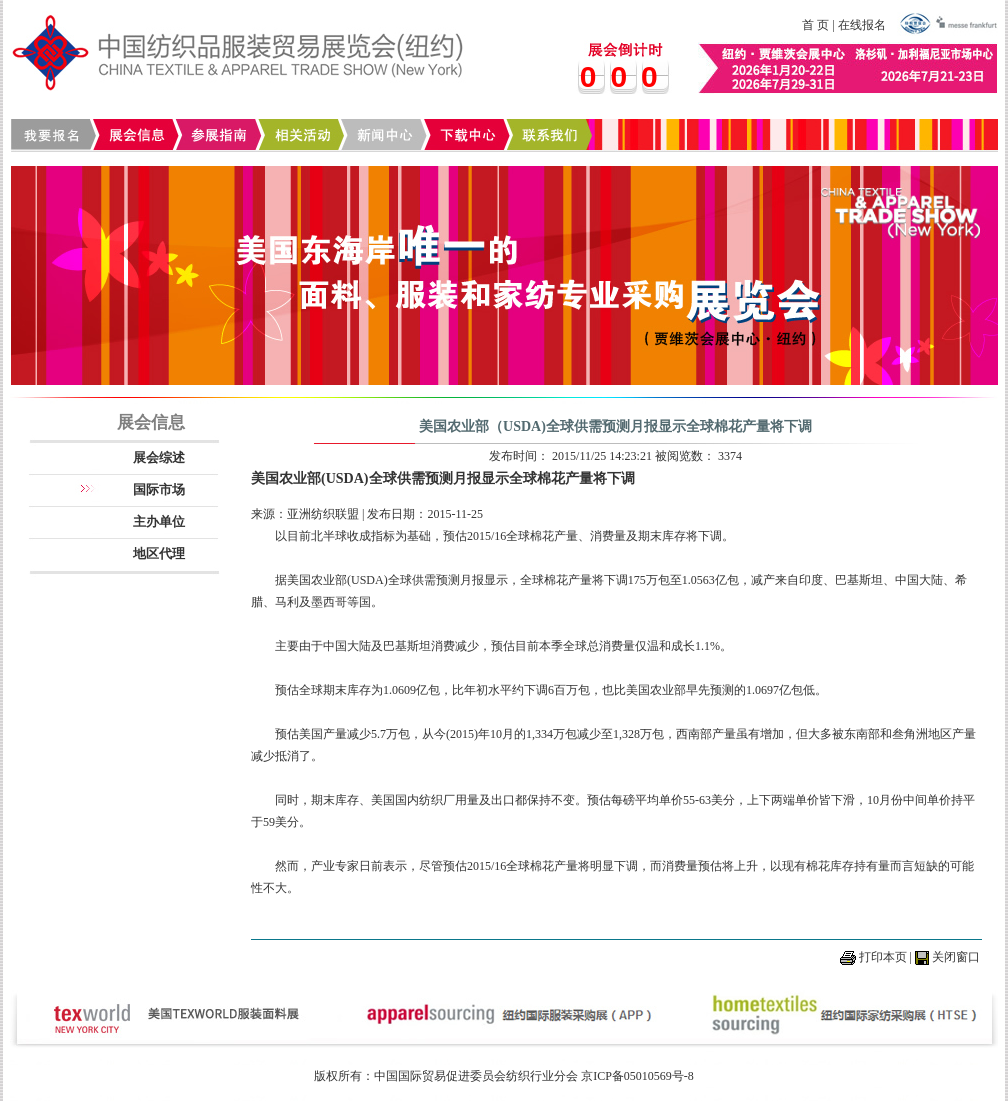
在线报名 (862, 25)
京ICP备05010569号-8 (637, 1076)
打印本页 (883, 957)
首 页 (815, 25)
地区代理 (159, 553)
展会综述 (159, 457)
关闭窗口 (956, 957)
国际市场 (159, 489)
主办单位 (159, 521)
